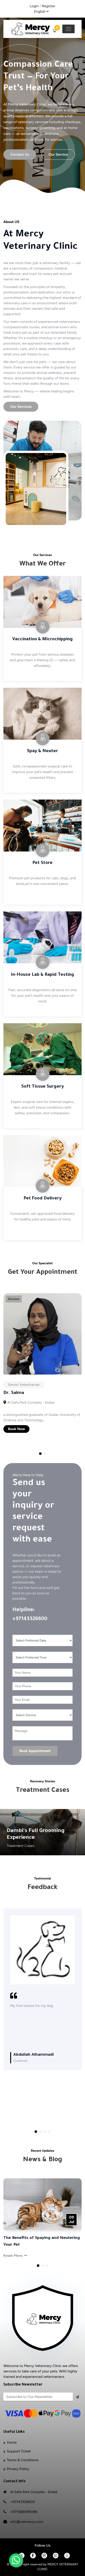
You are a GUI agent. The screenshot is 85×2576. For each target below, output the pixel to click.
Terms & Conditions (23, 2460)
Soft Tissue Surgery (42, 1086)
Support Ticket (19, 2451)
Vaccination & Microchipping (42, 639)
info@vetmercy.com (26, 2522)
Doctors (13, 1299)
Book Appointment (35, 1751)
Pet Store (42, 863)
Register (48, 6)
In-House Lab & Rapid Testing (42, 975)
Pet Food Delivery (43, 1198)
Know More (15, 2255)
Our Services (21, 406)
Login (34, 6)
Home (12, 2442)
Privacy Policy (18, 2469)
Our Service (58, 154)
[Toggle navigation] (68, 28)
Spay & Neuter (42, 751)
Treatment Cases (20, 1846)
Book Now (16, 1429)
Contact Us (19, 154)
